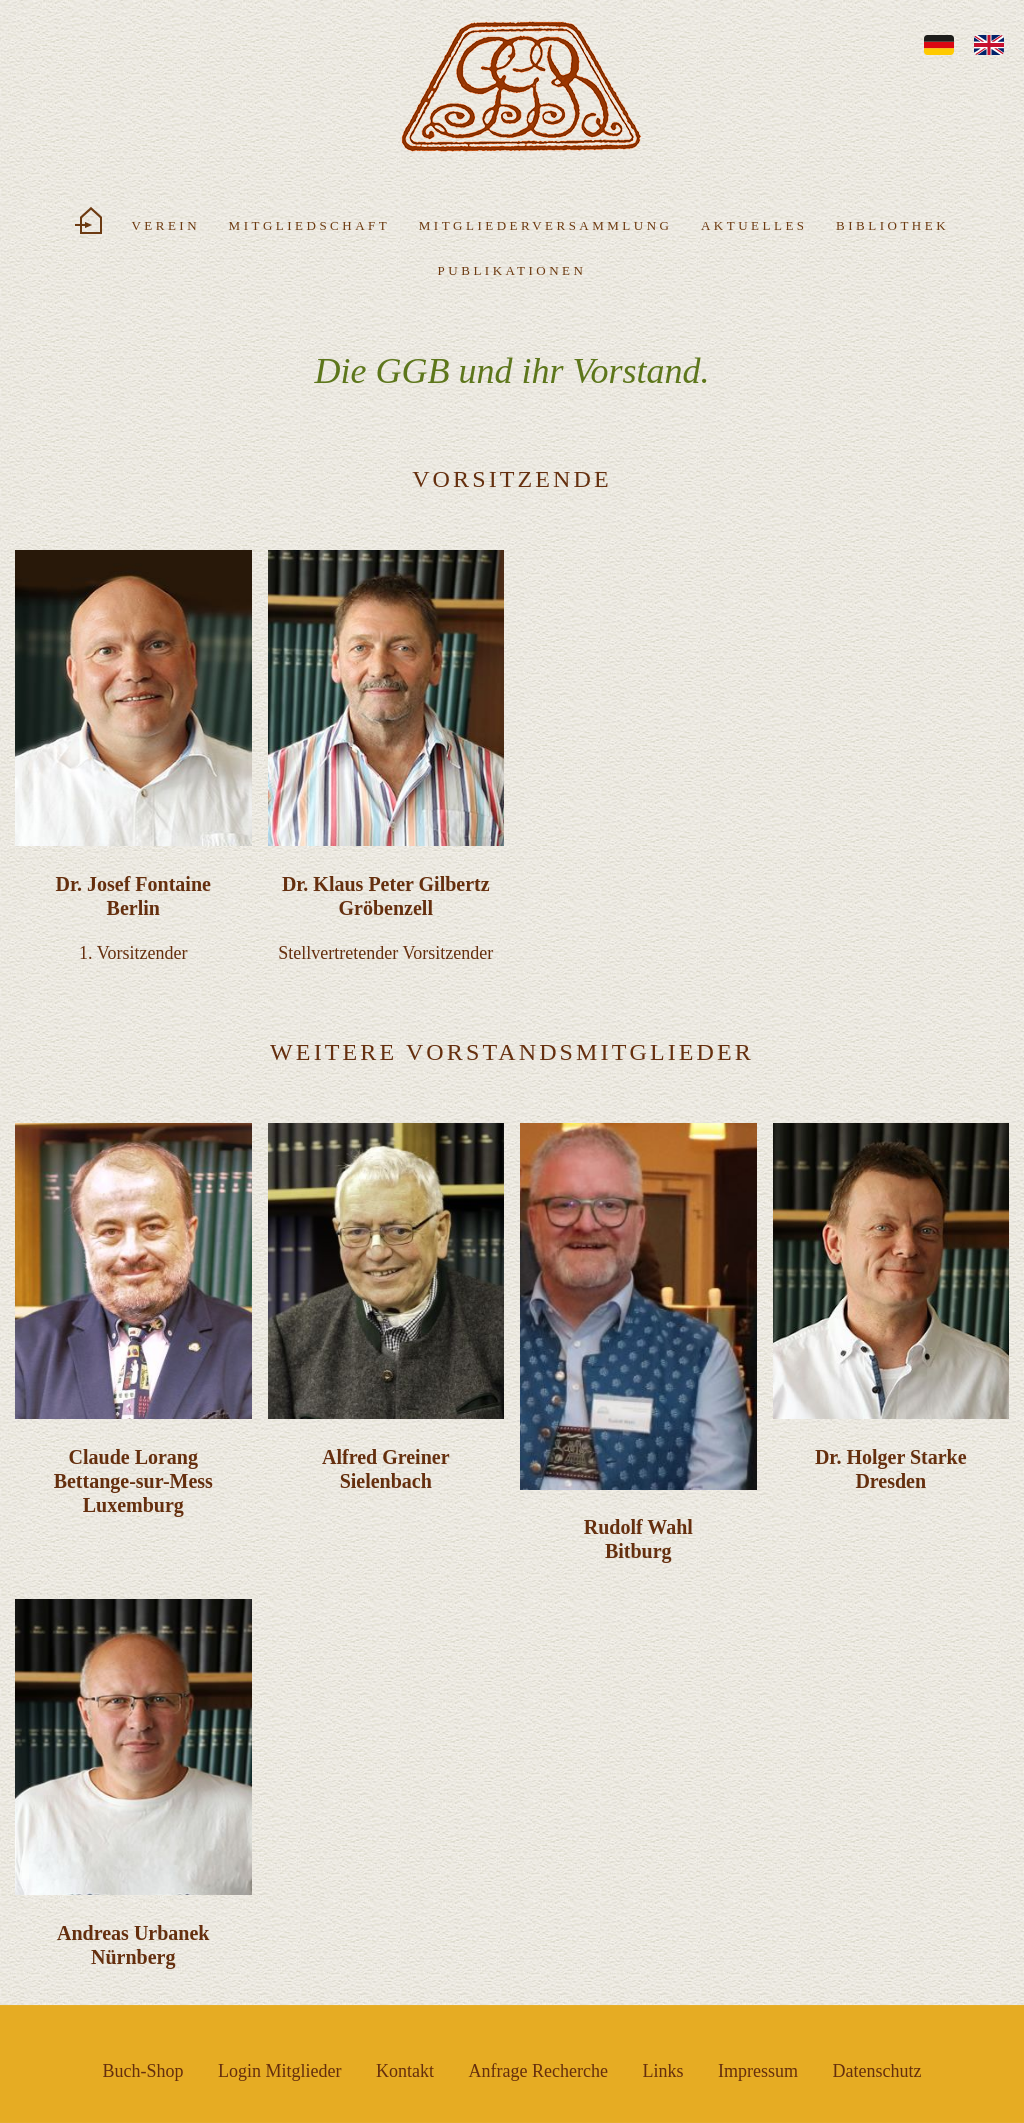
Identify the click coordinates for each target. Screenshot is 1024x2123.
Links (662, 2071)
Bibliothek (892, 225)
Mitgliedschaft (310, 225)
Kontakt (405, 2071)
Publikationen (512, 270)
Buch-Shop (143, 2071)
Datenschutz (876, 2071)
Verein (165, 225)
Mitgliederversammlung (546, 225)
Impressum (758, 2071)
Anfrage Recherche (538, 2071)
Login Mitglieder (279, 2071)
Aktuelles (754, 225)
